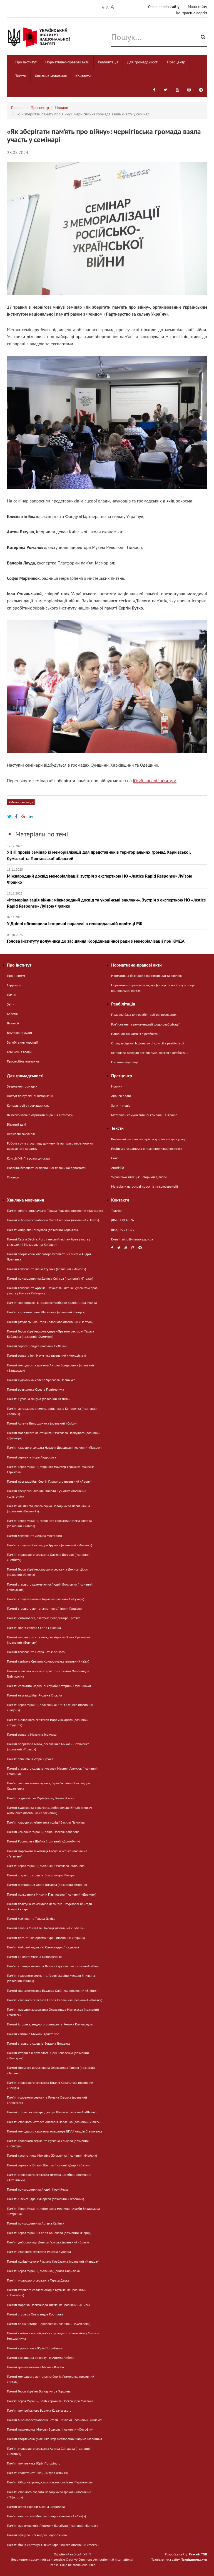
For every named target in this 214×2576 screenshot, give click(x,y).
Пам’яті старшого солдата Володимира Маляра (40, 1875)
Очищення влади (19, 1052)
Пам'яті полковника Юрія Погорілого (34, 2463)
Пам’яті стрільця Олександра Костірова (35, 2314)
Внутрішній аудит (19, 1033)
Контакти (83, 75)
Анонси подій (121, 1096)
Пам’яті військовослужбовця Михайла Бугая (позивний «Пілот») (53, 1220)
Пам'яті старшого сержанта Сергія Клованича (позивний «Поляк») (54, 2000)
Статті (115, 1158)
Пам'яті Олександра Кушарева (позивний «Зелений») (45, 2199)
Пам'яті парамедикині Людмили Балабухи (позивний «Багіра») (52, 2525)
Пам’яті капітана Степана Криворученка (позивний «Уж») (48, 1661)
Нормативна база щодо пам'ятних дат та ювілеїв (146, 976)
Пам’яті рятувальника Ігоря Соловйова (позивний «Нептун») (50, 1322)
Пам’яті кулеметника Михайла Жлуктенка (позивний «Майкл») (52, 2155)
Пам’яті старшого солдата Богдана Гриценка (38, 2043)
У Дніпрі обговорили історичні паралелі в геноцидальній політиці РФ (107, 920)
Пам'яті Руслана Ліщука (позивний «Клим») (38, 1399)
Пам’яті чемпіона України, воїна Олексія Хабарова (43, 1832)
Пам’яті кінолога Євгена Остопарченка (35, 1957)
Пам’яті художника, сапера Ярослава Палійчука (41, 1380)
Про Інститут (26, 62)
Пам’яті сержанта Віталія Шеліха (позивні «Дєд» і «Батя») (48, 2165)
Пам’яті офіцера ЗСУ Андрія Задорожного (37, 2535)
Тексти (20, 75)
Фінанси (13, 1177)
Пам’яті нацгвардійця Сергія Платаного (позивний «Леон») (49, 1481)
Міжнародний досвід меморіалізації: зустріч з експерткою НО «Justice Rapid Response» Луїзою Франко (107, 876)
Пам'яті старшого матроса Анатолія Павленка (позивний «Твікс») (54, 2122)
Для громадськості (142, 62)
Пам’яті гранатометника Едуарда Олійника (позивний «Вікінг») (52, 1990)
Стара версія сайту (164, 6)
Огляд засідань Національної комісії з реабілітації (147, 1043)
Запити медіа (120, 1105)
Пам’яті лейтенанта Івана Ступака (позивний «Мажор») (46, 1269)
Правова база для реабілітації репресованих (143, 1014)
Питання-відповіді (124, 1062)
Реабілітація (108, 62)
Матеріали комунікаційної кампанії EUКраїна (144, 1115)
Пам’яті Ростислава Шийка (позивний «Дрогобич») (43, 1841)
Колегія (12, 1014)
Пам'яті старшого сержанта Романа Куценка (39, 2252)
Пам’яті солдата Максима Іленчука (32, 1734)
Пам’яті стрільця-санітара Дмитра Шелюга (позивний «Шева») (51, 2112)
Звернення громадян (22, 1086)
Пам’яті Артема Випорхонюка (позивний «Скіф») (42, 1423)
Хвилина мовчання (51, 75)
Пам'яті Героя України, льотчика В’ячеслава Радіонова (45, 1866)
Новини (61, 107)
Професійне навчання (23, 1061)
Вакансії (13, 1023)
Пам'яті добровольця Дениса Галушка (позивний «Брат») (48, 2242)
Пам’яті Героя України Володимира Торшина (39, 2391)
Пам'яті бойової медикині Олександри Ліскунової (43, 1947)
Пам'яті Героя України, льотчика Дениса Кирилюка (43, 2271)
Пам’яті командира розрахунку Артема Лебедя (40, 2357)
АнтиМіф (117, 1167)
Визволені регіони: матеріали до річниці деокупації (148, 1139)
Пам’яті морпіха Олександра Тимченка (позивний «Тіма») (48, 2305)
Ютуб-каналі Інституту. (154, 780)
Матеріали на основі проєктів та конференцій (144, 1186)
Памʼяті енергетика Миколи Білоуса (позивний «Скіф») (46, 2516)
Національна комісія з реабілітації (136, 1034)
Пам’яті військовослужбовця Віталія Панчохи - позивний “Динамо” (55, 2420)
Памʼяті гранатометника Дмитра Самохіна (37, 2473)
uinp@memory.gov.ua (137, 1239)
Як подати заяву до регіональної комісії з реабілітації (150, 1053)
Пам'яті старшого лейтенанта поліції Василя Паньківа (45, 1822)
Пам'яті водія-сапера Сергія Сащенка (34, 1628)
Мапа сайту (197, 6)
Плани (11, 995)
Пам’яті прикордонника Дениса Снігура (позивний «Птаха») (50, 1278)
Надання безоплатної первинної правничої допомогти (46, 1168)
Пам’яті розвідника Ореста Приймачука (35, 1389)
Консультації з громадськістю (28, 1105)
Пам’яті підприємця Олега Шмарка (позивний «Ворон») (47, 1885)
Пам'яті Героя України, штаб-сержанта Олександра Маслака (50, 2401)
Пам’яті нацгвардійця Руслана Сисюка (34, 1695)
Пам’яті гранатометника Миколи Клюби (35, 2367)
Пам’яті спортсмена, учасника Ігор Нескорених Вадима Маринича (54, 2439)
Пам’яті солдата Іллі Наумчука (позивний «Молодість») (46, 1355)
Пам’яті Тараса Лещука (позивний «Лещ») (37, 1346)
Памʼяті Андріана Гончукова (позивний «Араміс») (42, 1230)
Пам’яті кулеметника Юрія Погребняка (35, 2348)
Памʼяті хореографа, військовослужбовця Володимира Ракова (52, 1303)
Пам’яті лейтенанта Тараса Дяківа (31, 1918)
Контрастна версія (191, 12)
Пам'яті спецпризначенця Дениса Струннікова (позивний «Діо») (53, 1966)
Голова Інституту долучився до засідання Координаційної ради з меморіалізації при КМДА (107, 938)
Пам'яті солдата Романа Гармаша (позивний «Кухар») (45, 1599)
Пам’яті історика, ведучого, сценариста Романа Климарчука (50, 2024)
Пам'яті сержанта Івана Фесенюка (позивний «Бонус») (46, 1312)
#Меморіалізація (21, 802)
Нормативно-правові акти (67, 62)
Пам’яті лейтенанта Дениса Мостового (34, 1536)
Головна (17, 107)
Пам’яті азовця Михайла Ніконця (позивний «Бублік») (45, 1928)
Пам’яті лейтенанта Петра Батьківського (36, 1652)
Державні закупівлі (21, 1134)
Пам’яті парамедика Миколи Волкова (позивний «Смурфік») (50, 2429)
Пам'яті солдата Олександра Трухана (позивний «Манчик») (49, 1545)
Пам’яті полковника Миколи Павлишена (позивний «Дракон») (51, 1894)
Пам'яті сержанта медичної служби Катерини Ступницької (49, 1686)
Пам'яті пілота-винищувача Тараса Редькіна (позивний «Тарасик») (55, 1210)
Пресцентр (176, 62)
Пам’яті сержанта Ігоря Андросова (31, 1457)
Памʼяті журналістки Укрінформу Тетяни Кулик (40, 1798)
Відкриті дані (16, 1124)
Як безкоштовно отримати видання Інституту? (40, 1115)
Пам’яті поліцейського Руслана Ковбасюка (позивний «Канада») (53, 2261)
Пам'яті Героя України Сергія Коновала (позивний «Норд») (49, 2233)
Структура (14, 985)
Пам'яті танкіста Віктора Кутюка (30, 1759)
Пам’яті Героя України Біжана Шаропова (36, 2507)
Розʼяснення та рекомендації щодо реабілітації (145, 1024)
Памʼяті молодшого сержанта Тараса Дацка (38, 2280)
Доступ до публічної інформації (30, 1096)
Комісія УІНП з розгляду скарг (28, 1158)
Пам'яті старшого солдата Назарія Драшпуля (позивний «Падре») (54, 1447)
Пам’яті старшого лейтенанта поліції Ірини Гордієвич (45, 1608)
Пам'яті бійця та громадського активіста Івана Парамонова (50, 2482)
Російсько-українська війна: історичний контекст (146, 1148)
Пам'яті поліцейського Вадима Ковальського (39, 2410)
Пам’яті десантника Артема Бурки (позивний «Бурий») (46, 1938)
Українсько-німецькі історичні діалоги (139, 1177)
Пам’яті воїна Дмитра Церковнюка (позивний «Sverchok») (48, 2324)
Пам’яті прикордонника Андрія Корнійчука (38, 2189)
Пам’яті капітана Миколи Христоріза (33, 2034)
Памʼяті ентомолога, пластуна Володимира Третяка (43, 1618)
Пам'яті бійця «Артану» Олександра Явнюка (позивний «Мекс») (53, 2545)
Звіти (10, 1004)
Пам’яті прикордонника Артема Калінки (35, 2223)
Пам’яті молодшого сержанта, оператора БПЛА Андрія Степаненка (54, 2131)
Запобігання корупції (22, 1042)
